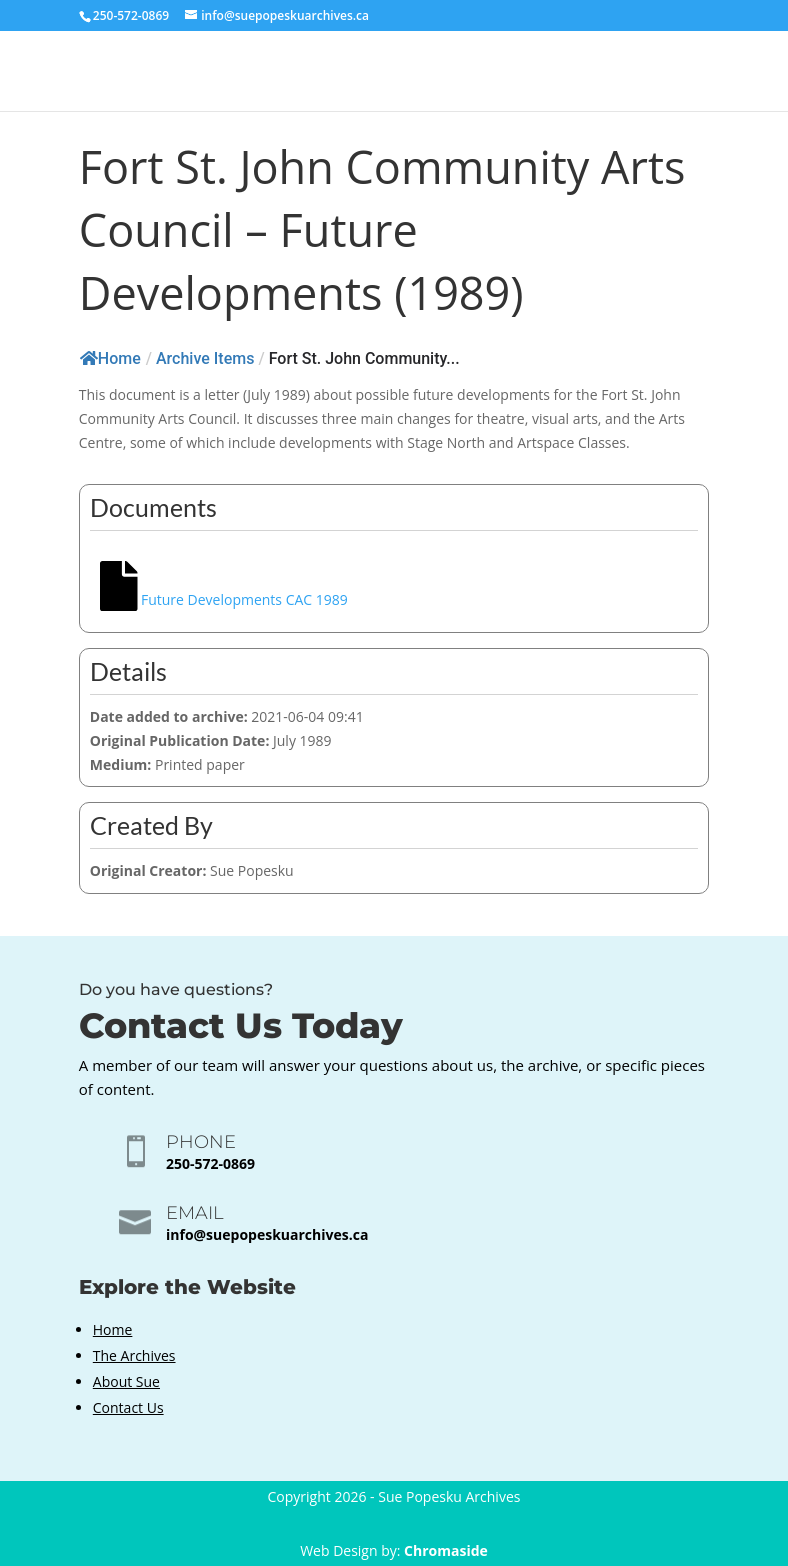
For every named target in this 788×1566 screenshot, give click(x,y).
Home (110, 358)
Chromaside (446, 1550)
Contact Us (128, 1407)
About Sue (126, 1381)
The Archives (134, 1355)
